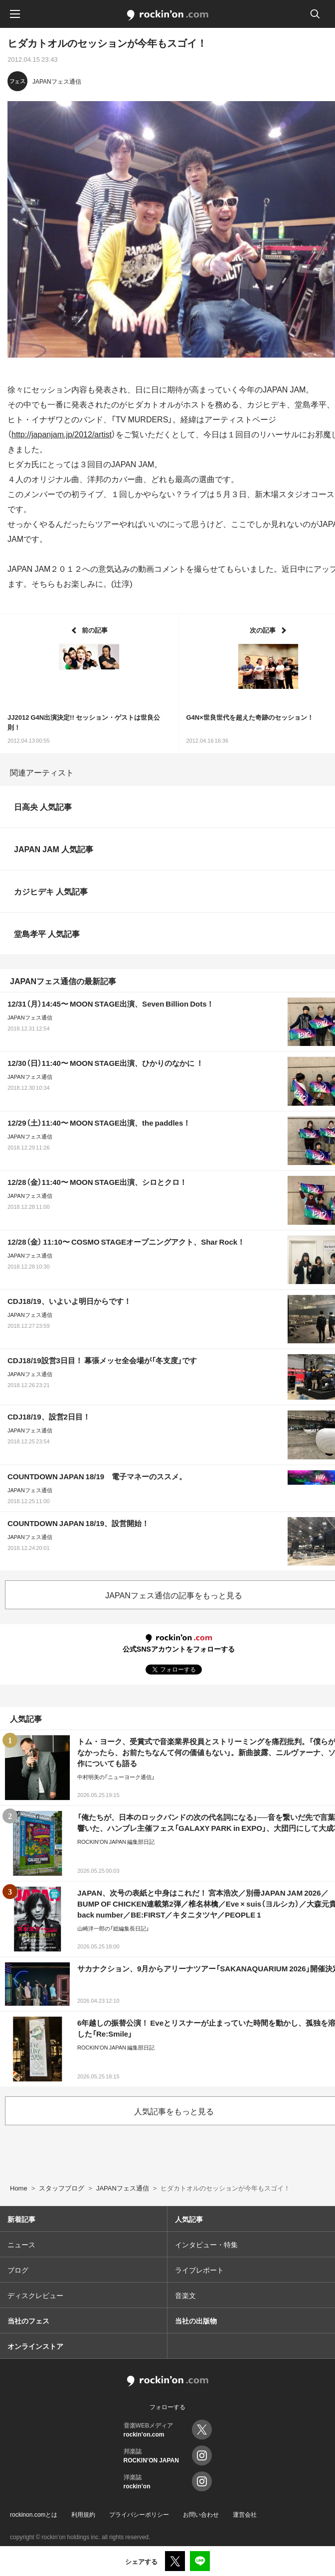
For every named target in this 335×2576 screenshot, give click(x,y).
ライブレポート (199, 2270)
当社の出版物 (196, 2320)
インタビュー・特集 (206, 2244)
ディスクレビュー (35, 2295)
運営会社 (245, 2514)
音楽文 (185, 2295)
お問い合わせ (201, 2514)
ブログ (17, 2270)
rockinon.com (168, 15)
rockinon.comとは (33, 2514)
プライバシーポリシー (139, 2514)
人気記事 (189, 2219)
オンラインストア (35, 2346)
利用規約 (83, 2514)
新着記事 (21, 2219)
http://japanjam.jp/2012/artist (61, 434)
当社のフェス (28, 2320)
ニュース (21, 2244)
